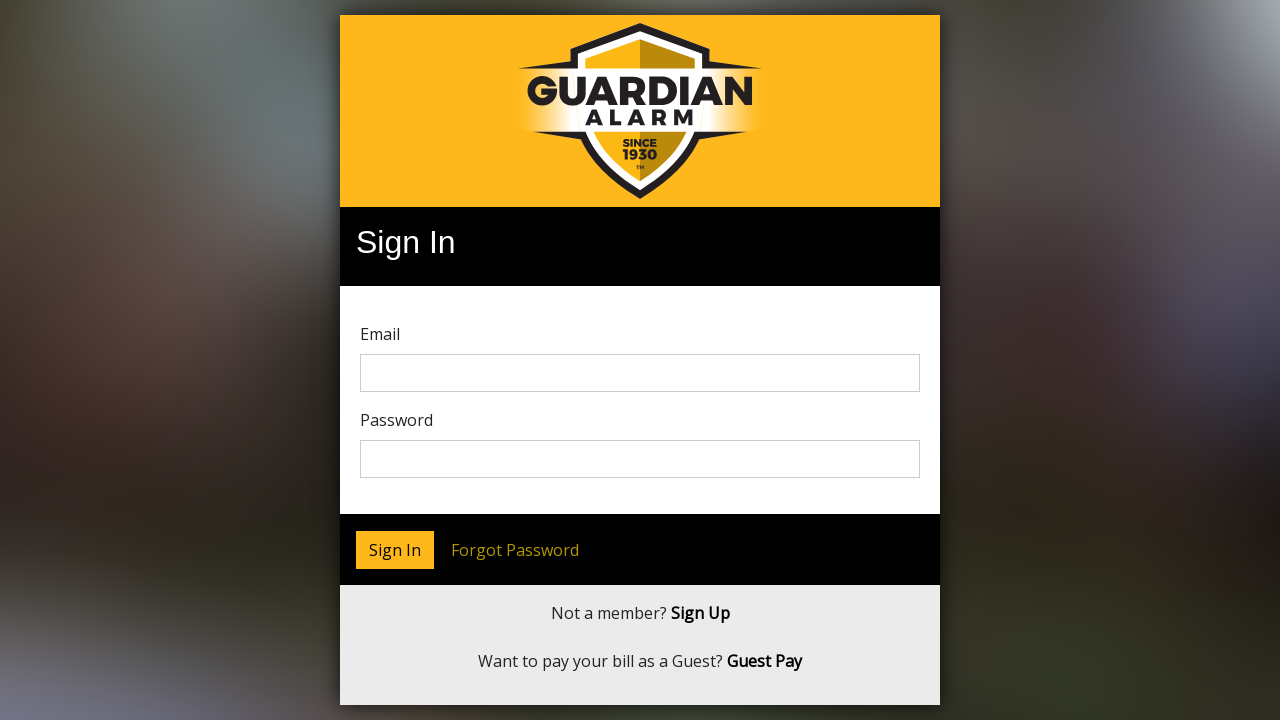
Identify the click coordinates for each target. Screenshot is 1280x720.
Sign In (395, 550)
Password (396, 420)
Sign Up (700, 613)
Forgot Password (515, 550)
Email (380, 334)
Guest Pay (764, 661)
